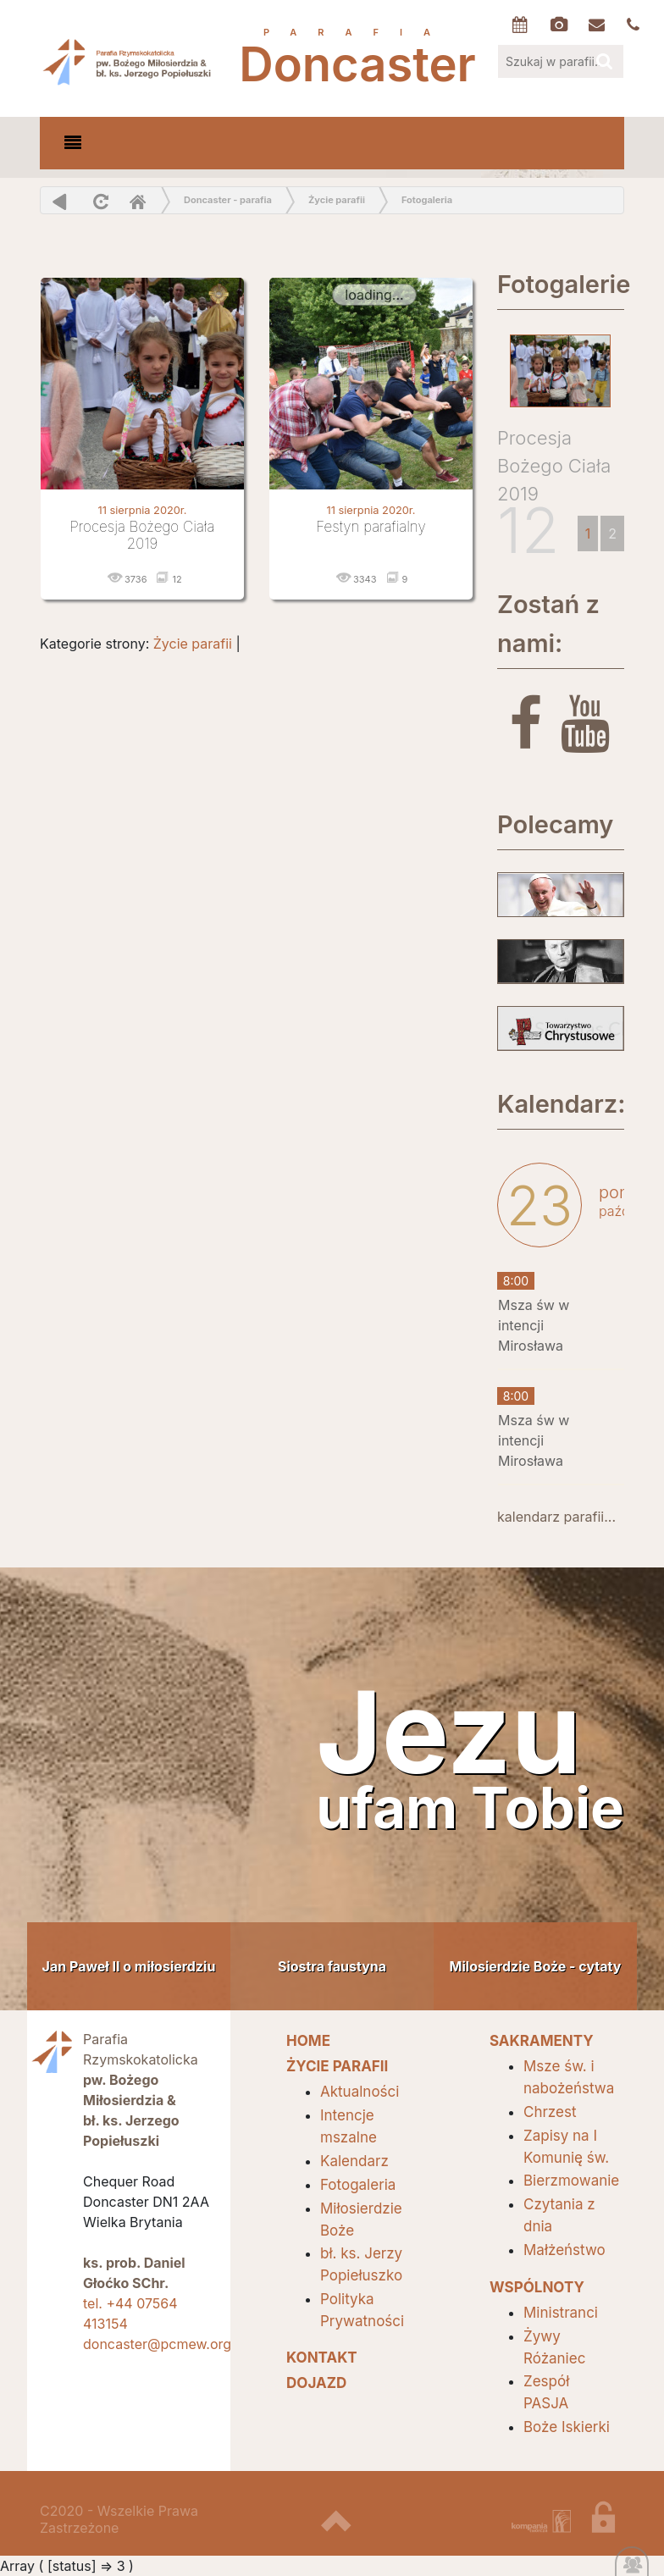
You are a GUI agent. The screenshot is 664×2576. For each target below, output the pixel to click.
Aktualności (359, 2091)
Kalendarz (354, 2161)
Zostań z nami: (548, 623)
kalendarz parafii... (556, 1516)
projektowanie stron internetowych (540, 2524)
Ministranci (560, 2312)
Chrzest (549, 2111)
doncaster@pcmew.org (157, 2344)
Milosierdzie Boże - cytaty (536, 1966)
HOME (308, 2040)
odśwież (98, 201)
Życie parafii (336, 200)
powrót (59, 201)
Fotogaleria (426, 200)
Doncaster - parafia (228, 200)
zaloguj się (615, 2524)
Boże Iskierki (566, 2426)
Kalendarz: (560, 1104)
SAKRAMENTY (542, 2040)
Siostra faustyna (332, 1966)
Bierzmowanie (571, 2180)
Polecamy (555, 824)
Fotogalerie (560, 284)
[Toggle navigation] (72, 143)
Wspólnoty (537, 2287)
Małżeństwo (564, 2250)
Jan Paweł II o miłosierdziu (129, 1966)
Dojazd (316, 2382)
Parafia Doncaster (129, 60)
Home (137, 201)
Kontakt (321, 2357)
